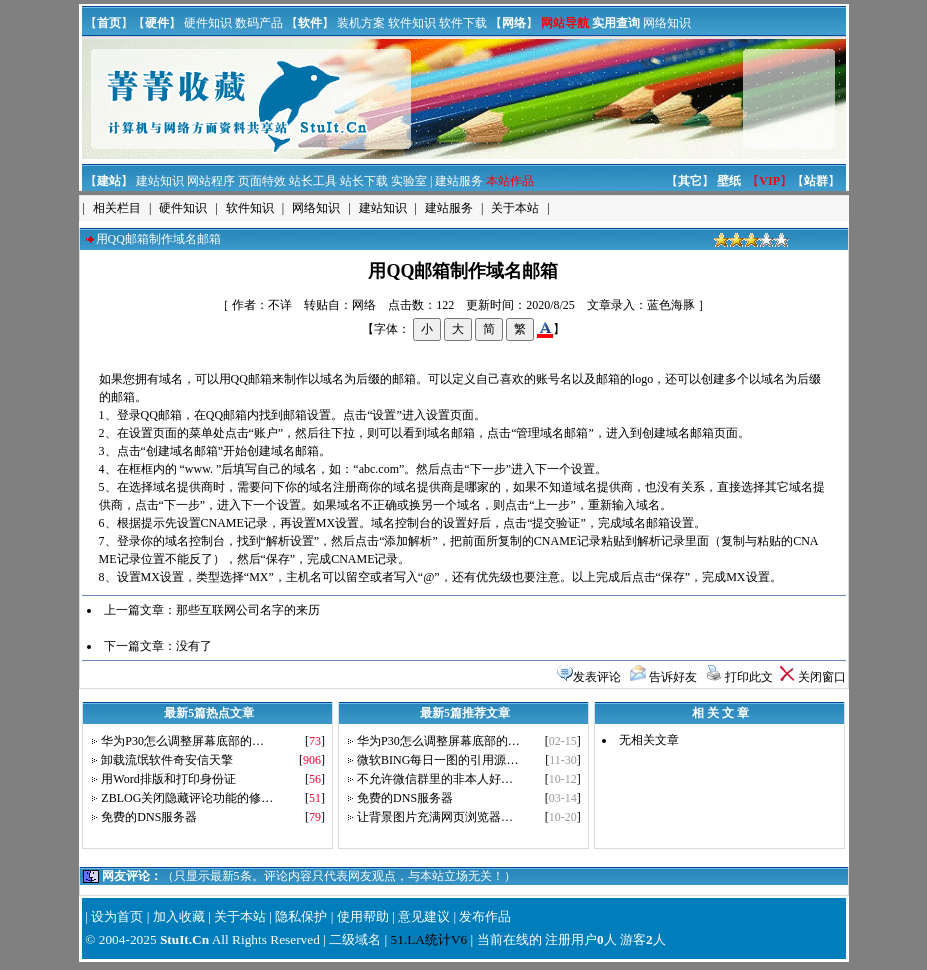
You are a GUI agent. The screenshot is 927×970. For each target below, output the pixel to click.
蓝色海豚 (671, 305)
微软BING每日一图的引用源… (437, 760)
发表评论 (597, 677)
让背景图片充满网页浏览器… (435, 817)
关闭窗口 (822, 677)
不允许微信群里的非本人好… (435, 779)
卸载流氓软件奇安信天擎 (167, 760)
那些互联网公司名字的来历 (248, 610)
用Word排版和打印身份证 (168, 779)
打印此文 (749, 677)
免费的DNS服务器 (149, 817)
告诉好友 (673, 677)
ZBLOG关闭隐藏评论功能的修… (187, 798)
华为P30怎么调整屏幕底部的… (182, 741)
